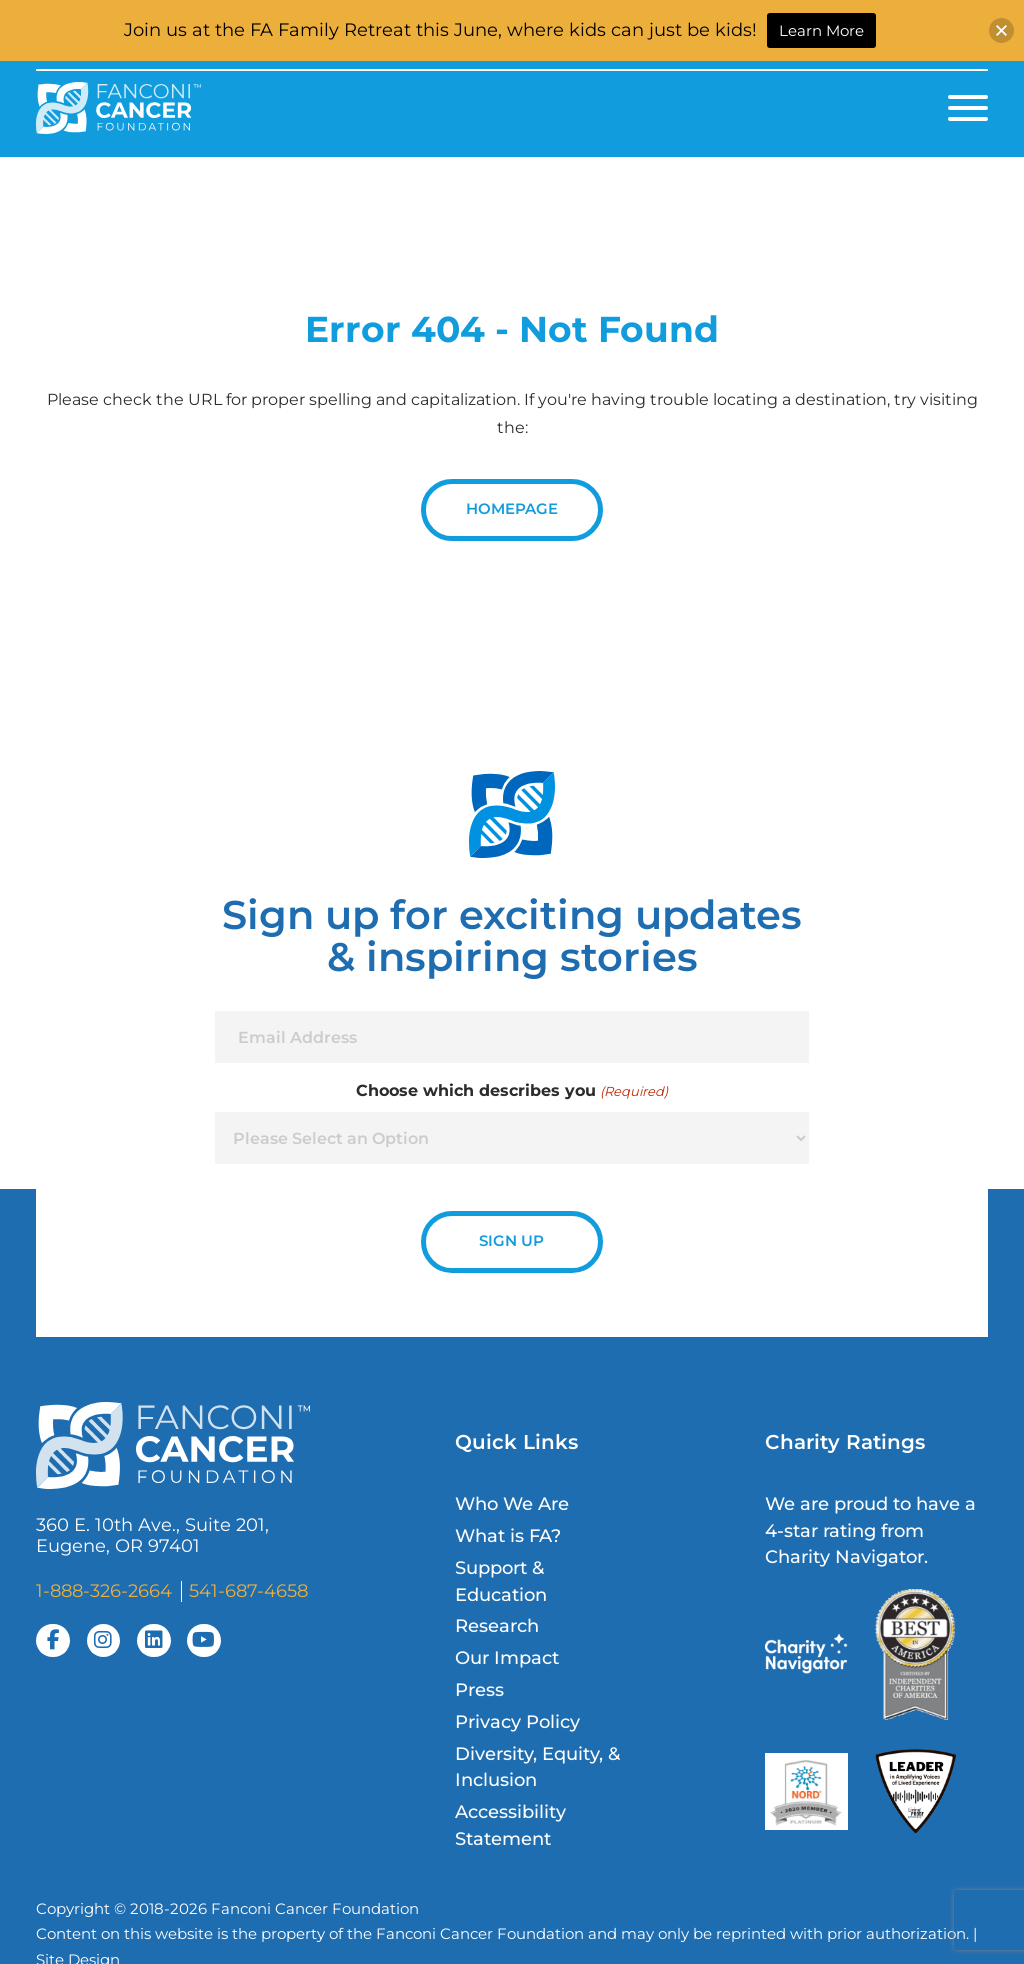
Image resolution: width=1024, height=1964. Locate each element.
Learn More (821, 30)
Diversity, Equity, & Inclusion (537, 1766)
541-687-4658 (248, 1590)
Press (479, 1689)
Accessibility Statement (510, 1824)
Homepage (512, 509)
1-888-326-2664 (104, 1590)
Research (497, 1625)
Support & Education (501, 1580)
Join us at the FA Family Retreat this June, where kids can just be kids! (440, 30)
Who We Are (512, 1503)
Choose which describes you (511, 1091)
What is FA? (508, 1535)
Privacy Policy (517, 1721)
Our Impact (507, 1657)
